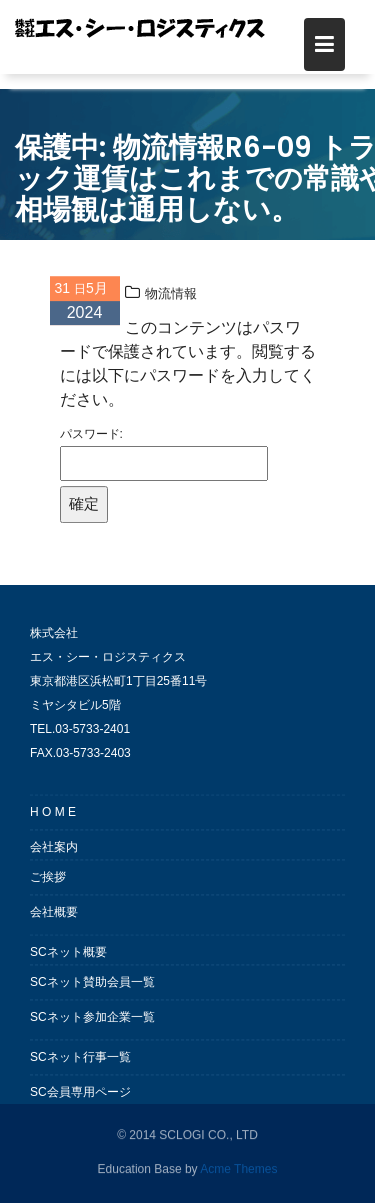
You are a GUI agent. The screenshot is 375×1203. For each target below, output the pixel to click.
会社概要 (54, 922)
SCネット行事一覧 (80, 1067)
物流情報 (171, 297)
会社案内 (54, 857)
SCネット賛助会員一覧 (92, 992)
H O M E (53, 822)
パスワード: (164, 458)
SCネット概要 (68, 962)
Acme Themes (238, 1168)
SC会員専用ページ (80, 1102)
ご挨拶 (48, 887)
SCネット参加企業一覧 (92, 1027)
